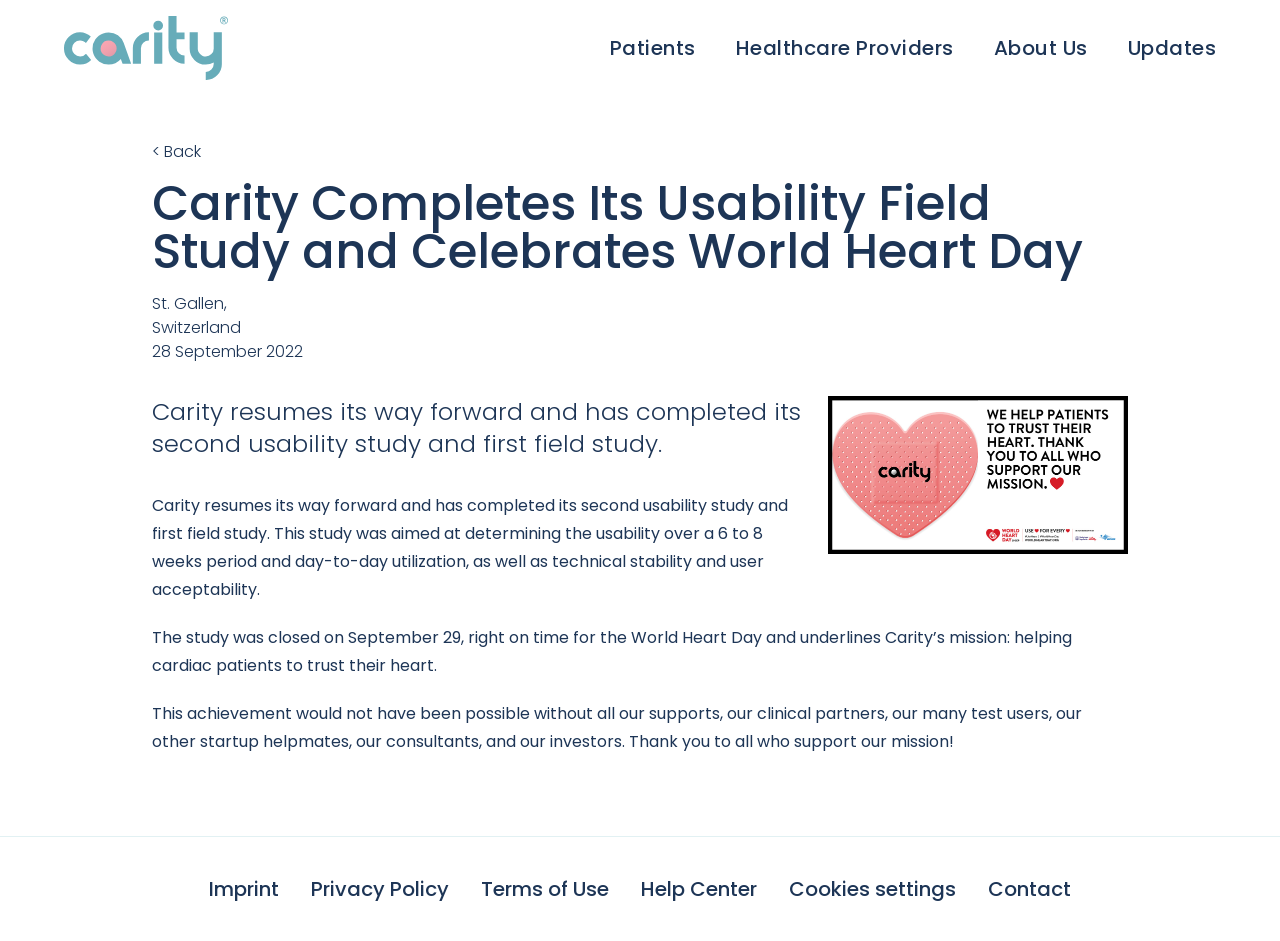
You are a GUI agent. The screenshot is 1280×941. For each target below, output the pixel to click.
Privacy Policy (380, 889)
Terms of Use (545, 889)
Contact (1029, 889)
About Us (1041, 48)
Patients (653, 48)
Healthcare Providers (845, 48)
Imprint (244, 889)
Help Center (699, 889)
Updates (1172, 48)
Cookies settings (872, 889)
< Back (176, 151)
